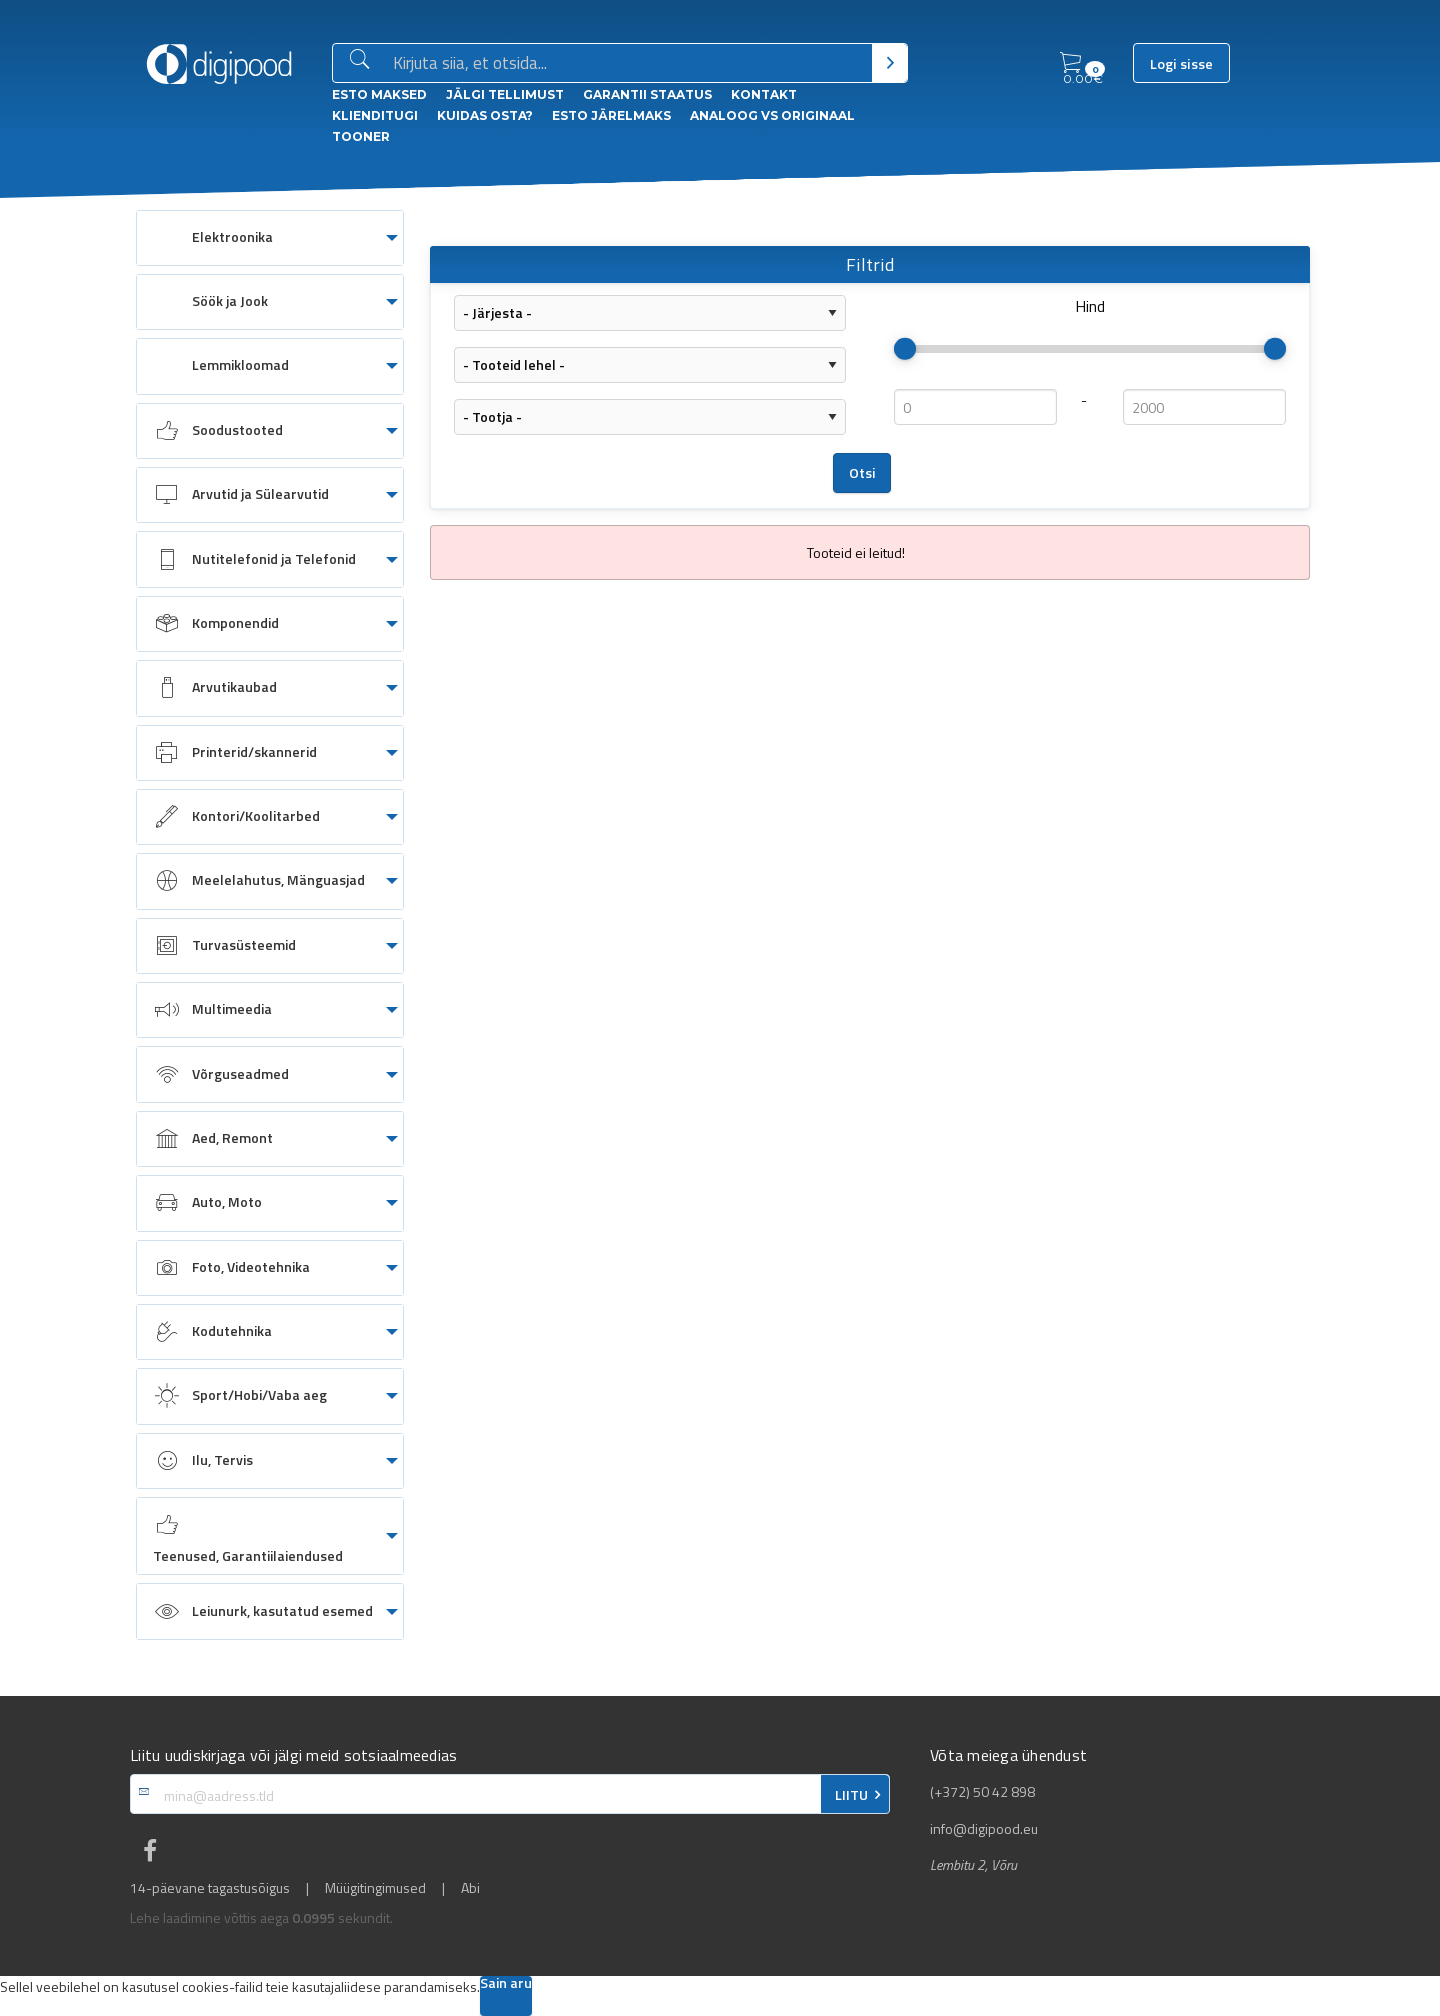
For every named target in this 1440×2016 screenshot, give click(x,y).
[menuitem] (270, 238)
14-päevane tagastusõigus (210, 1888)
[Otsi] (889, 63)
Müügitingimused (375, 1888)
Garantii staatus (647, 94)
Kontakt (764, 94)
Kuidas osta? (485, 115)
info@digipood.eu (984, 1829)
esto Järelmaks (611, 115)
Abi (470, 1888)
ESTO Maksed (379, 94)
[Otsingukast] (628, 64)
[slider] (905, 349)
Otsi (862, 473)
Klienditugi (375, 115)
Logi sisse (1181, 64)
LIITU (851, 1795)
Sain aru (506, 1984)
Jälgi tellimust (505, 94)
